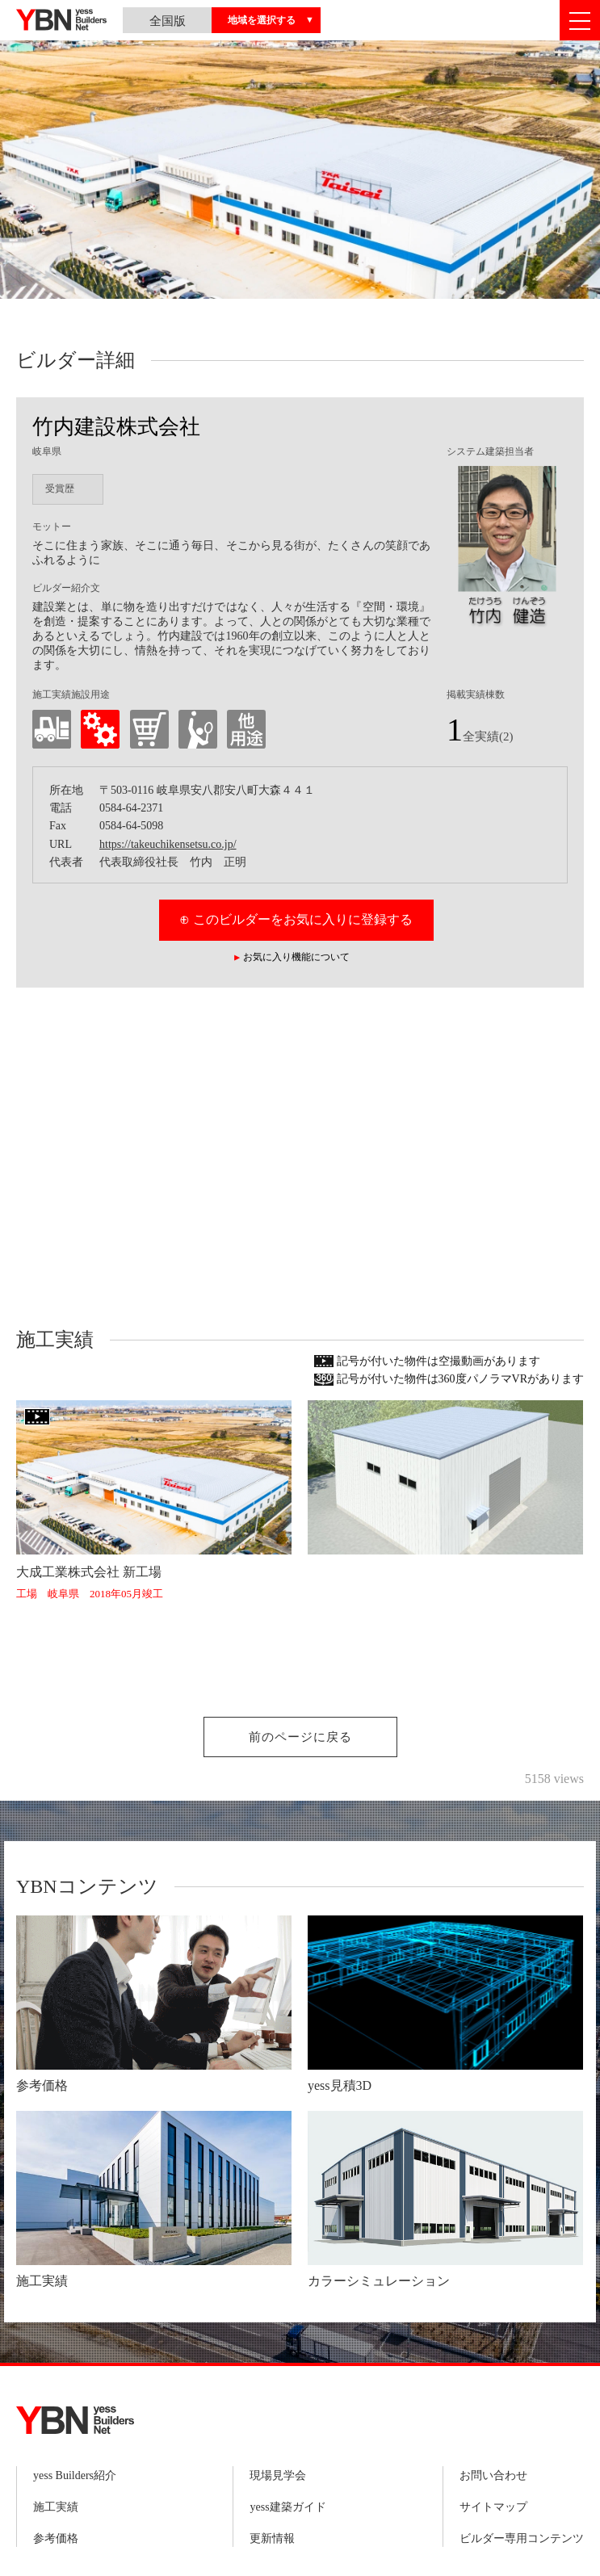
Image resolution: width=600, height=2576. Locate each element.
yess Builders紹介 (74, 2475)
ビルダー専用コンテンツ (521, 2538)
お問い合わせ (493, 2475)
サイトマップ (493, 2507)
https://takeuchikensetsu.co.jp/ (168, 844)
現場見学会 (278, 2475)
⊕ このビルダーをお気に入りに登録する (296, 919)
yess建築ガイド (287, 2507)
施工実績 (55, 2507)
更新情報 (272, 2538)
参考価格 (55, 2538)
